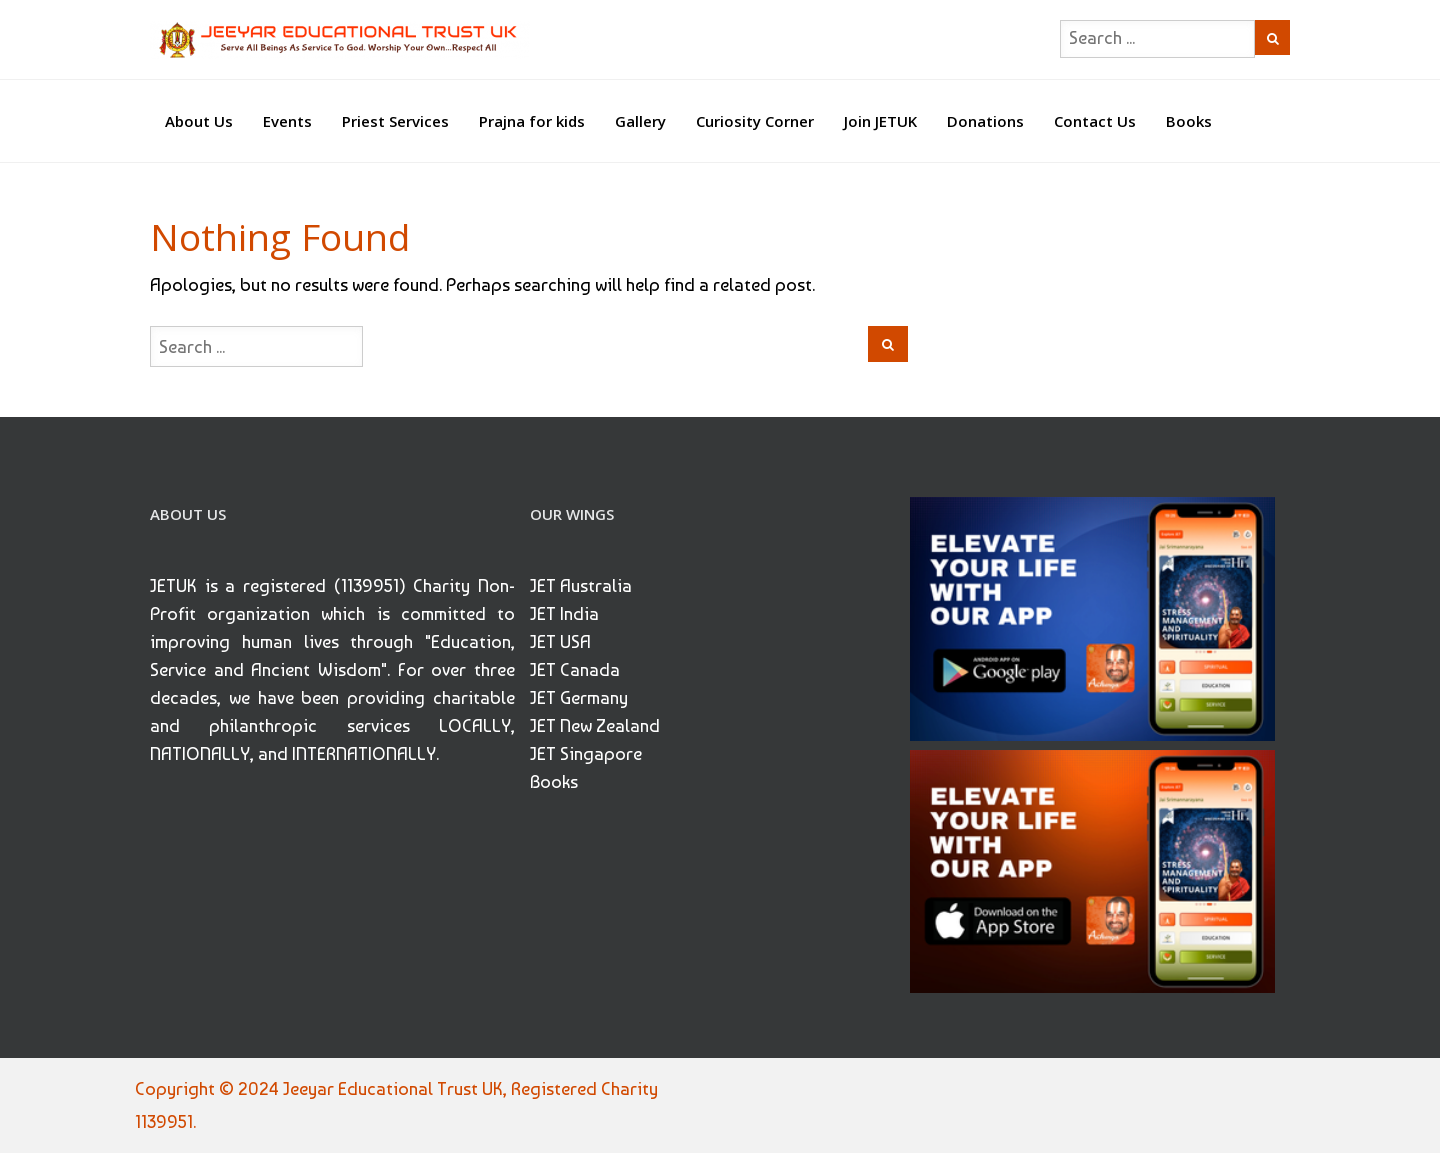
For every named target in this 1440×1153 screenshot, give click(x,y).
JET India (564, 613)
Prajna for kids (532, 121)
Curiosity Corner (755, 121)
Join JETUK (880, 121)
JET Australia (581, 585)
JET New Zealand (595, 725)
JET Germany (579, 697)
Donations (985, 121)
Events (287, 121)
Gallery (640, 121)
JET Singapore (586, 753)
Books (1189, 121)
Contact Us (1095, 121)
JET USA (560, 641)
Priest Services (395, 121)
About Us (199, 121)
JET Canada (575, 669)
